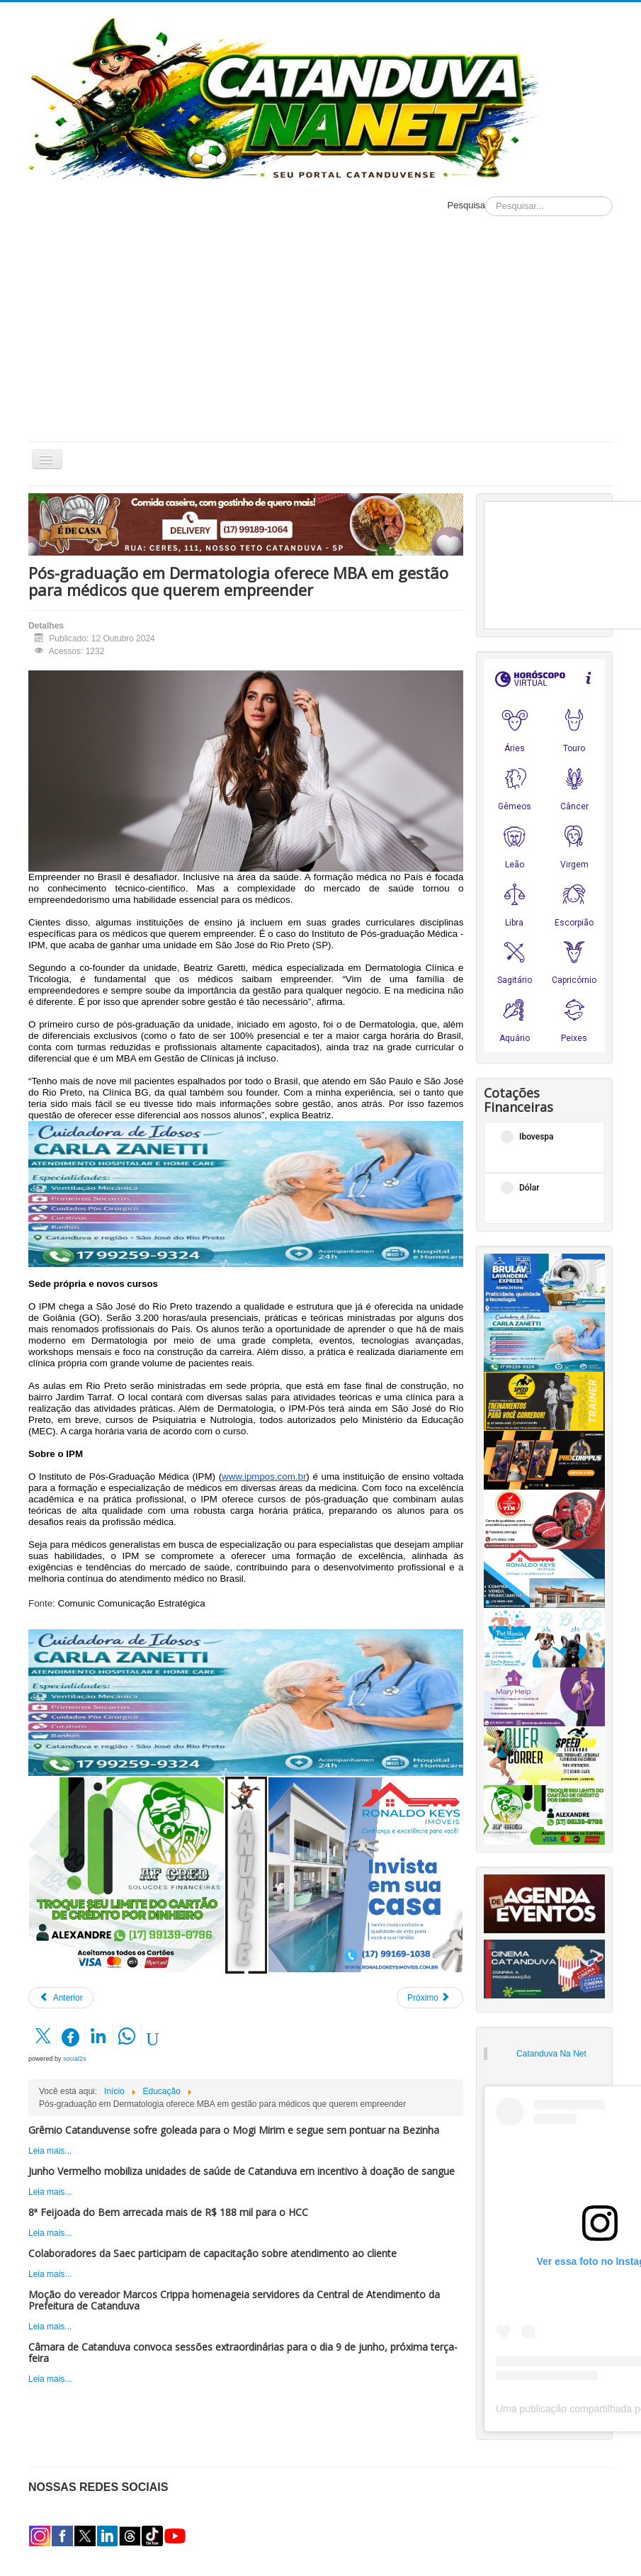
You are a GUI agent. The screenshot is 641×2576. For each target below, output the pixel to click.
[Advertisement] (321, 335)
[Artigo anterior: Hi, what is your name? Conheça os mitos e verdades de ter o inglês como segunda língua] (60, 1997)
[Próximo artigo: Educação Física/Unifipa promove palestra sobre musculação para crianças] (430, 1997)
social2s (74, 2058)
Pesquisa (466, 205)
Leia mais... (50, 2151)
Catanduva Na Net (551, 2054)
